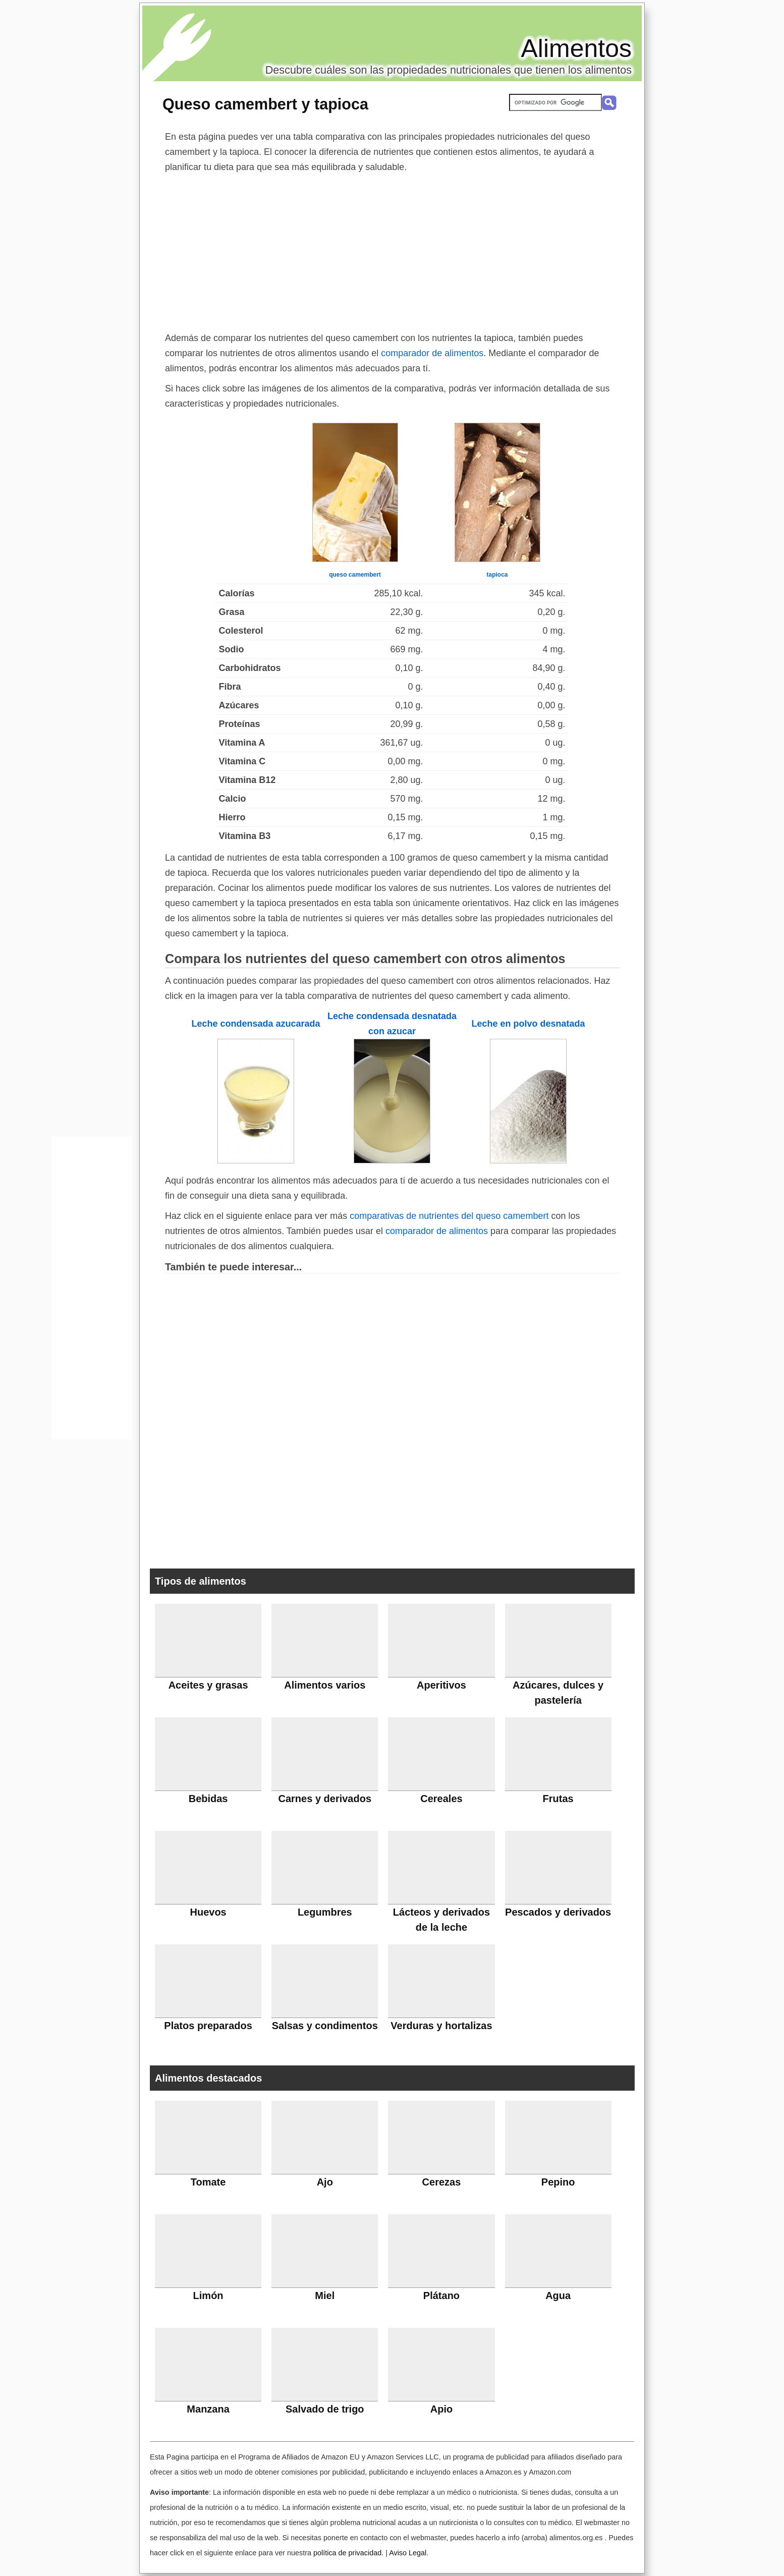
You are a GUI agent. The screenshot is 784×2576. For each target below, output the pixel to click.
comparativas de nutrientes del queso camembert (449, 1216)
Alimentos (576, 48)
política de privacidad (347, 2553)
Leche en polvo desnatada (528, 1024)
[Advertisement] (392, 250)
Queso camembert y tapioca (265, 104)
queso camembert (355, 574)
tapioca (497, 574)
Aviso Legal (407, 2553)
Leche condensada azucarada (255, 1024)
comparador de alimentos (432, 353)
